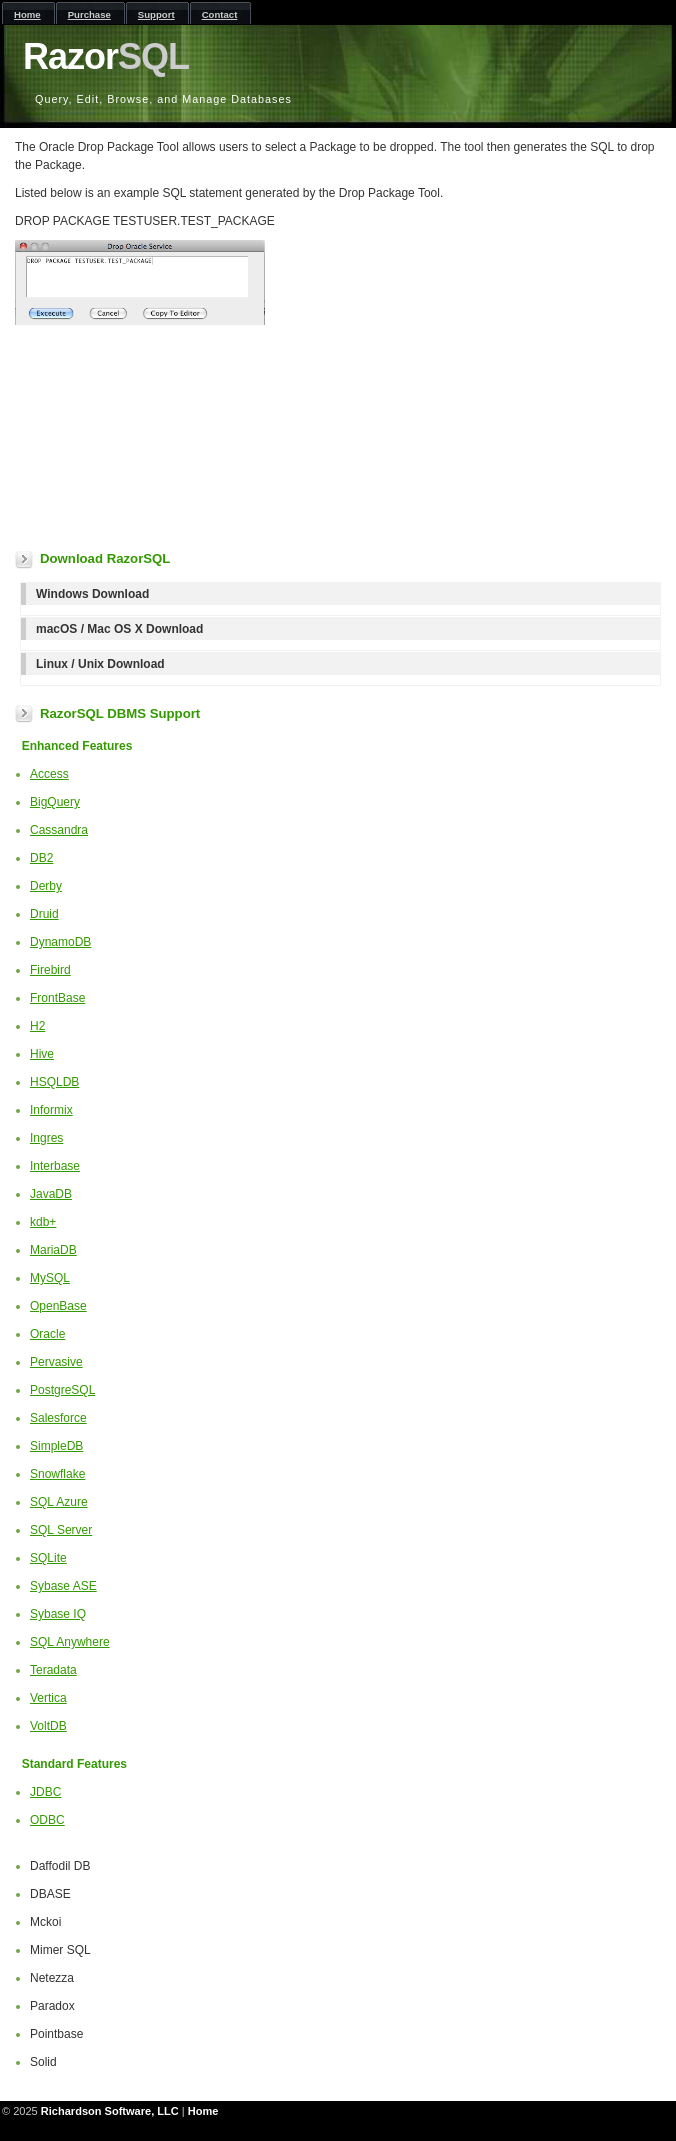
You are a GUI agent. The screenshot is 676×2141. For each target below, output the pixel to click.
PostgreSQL (62, 1390)
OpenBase (58, 1306)
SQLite (48, 1558)
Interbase (55, 1166)
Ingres (46, 1138)
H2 (37, 1026)
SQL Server (61, 1530)
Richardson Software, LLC (110, 2111)
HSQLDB (54, 1082)
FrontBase (57, 998)
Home (203, 2111)
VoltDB (48, 1726)
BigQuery (55, 802)
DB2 (41, 858)
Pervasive (56, 1362)
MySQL (50, 1278)
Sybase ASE (63, 1586)
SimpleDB (56, 1446)
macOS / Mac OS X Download (119, 629)
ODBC (47, 1820)
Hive (42, 1054)
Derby (46, 886)
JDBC (45, 1792)
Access (49, 774)
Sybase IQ (58, 1614)
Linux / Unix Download (100, 664)
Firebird (50, 970)
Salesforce (58, 1418)
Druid (44, 914)
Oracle (47, 1334)
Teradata (53, 1670)
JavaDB (51, 1194)
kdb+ (43, 1222)
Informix (51, 1110)
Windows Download (92, 594)
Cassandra (59, 830)
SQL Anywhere (70, 1642)
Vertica (48, 1698)
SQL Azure (59, 1502)
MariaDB (53, 1250)
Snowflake (57, 1474)
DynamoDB (60, 942)
